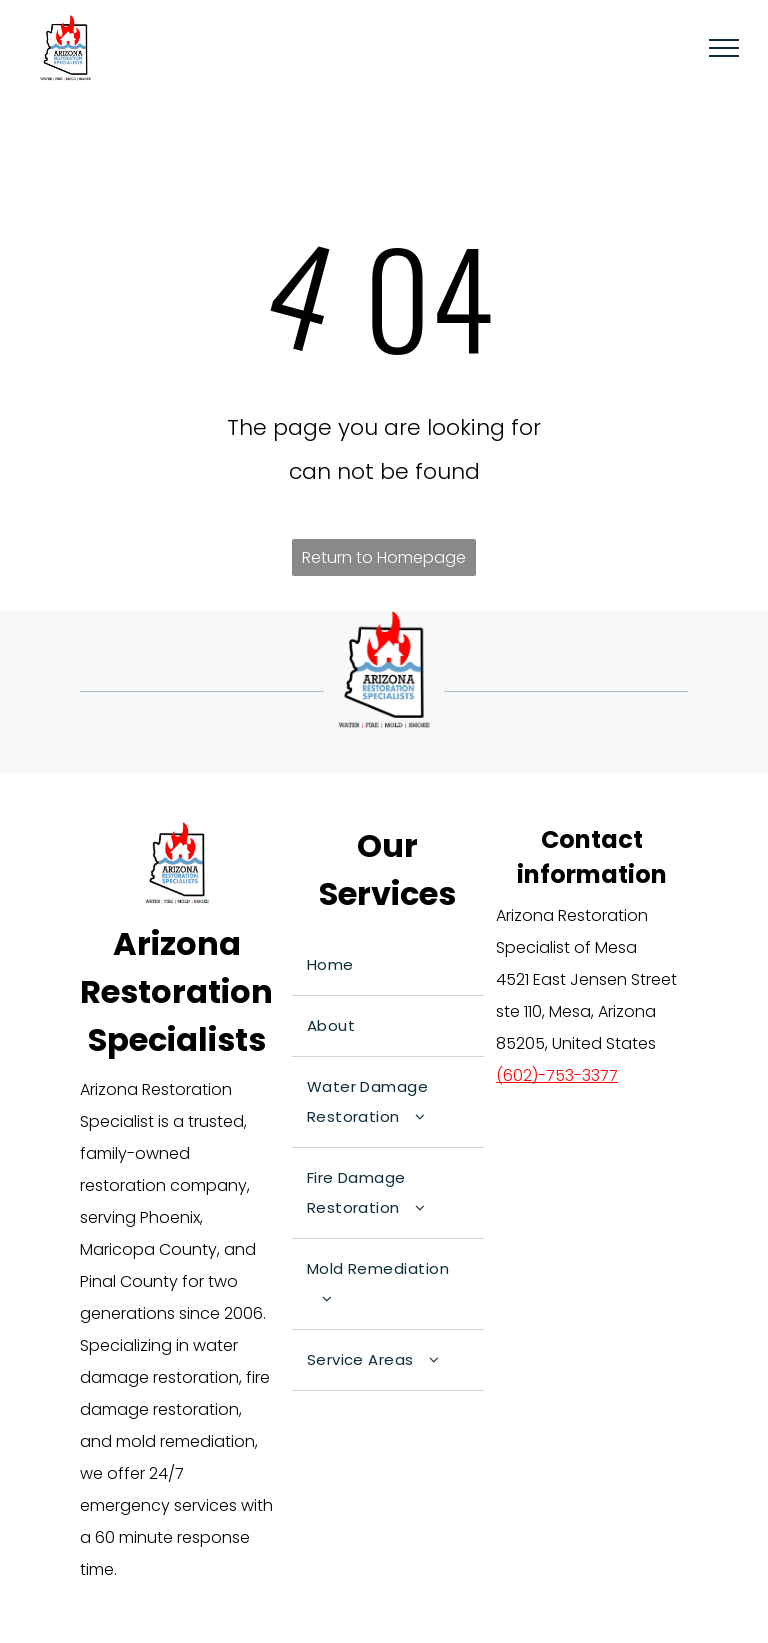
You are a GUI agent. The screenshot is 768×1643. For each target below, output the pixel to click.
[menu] (724, 48)
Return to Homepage (384, 557)
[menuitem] (388, 965)
